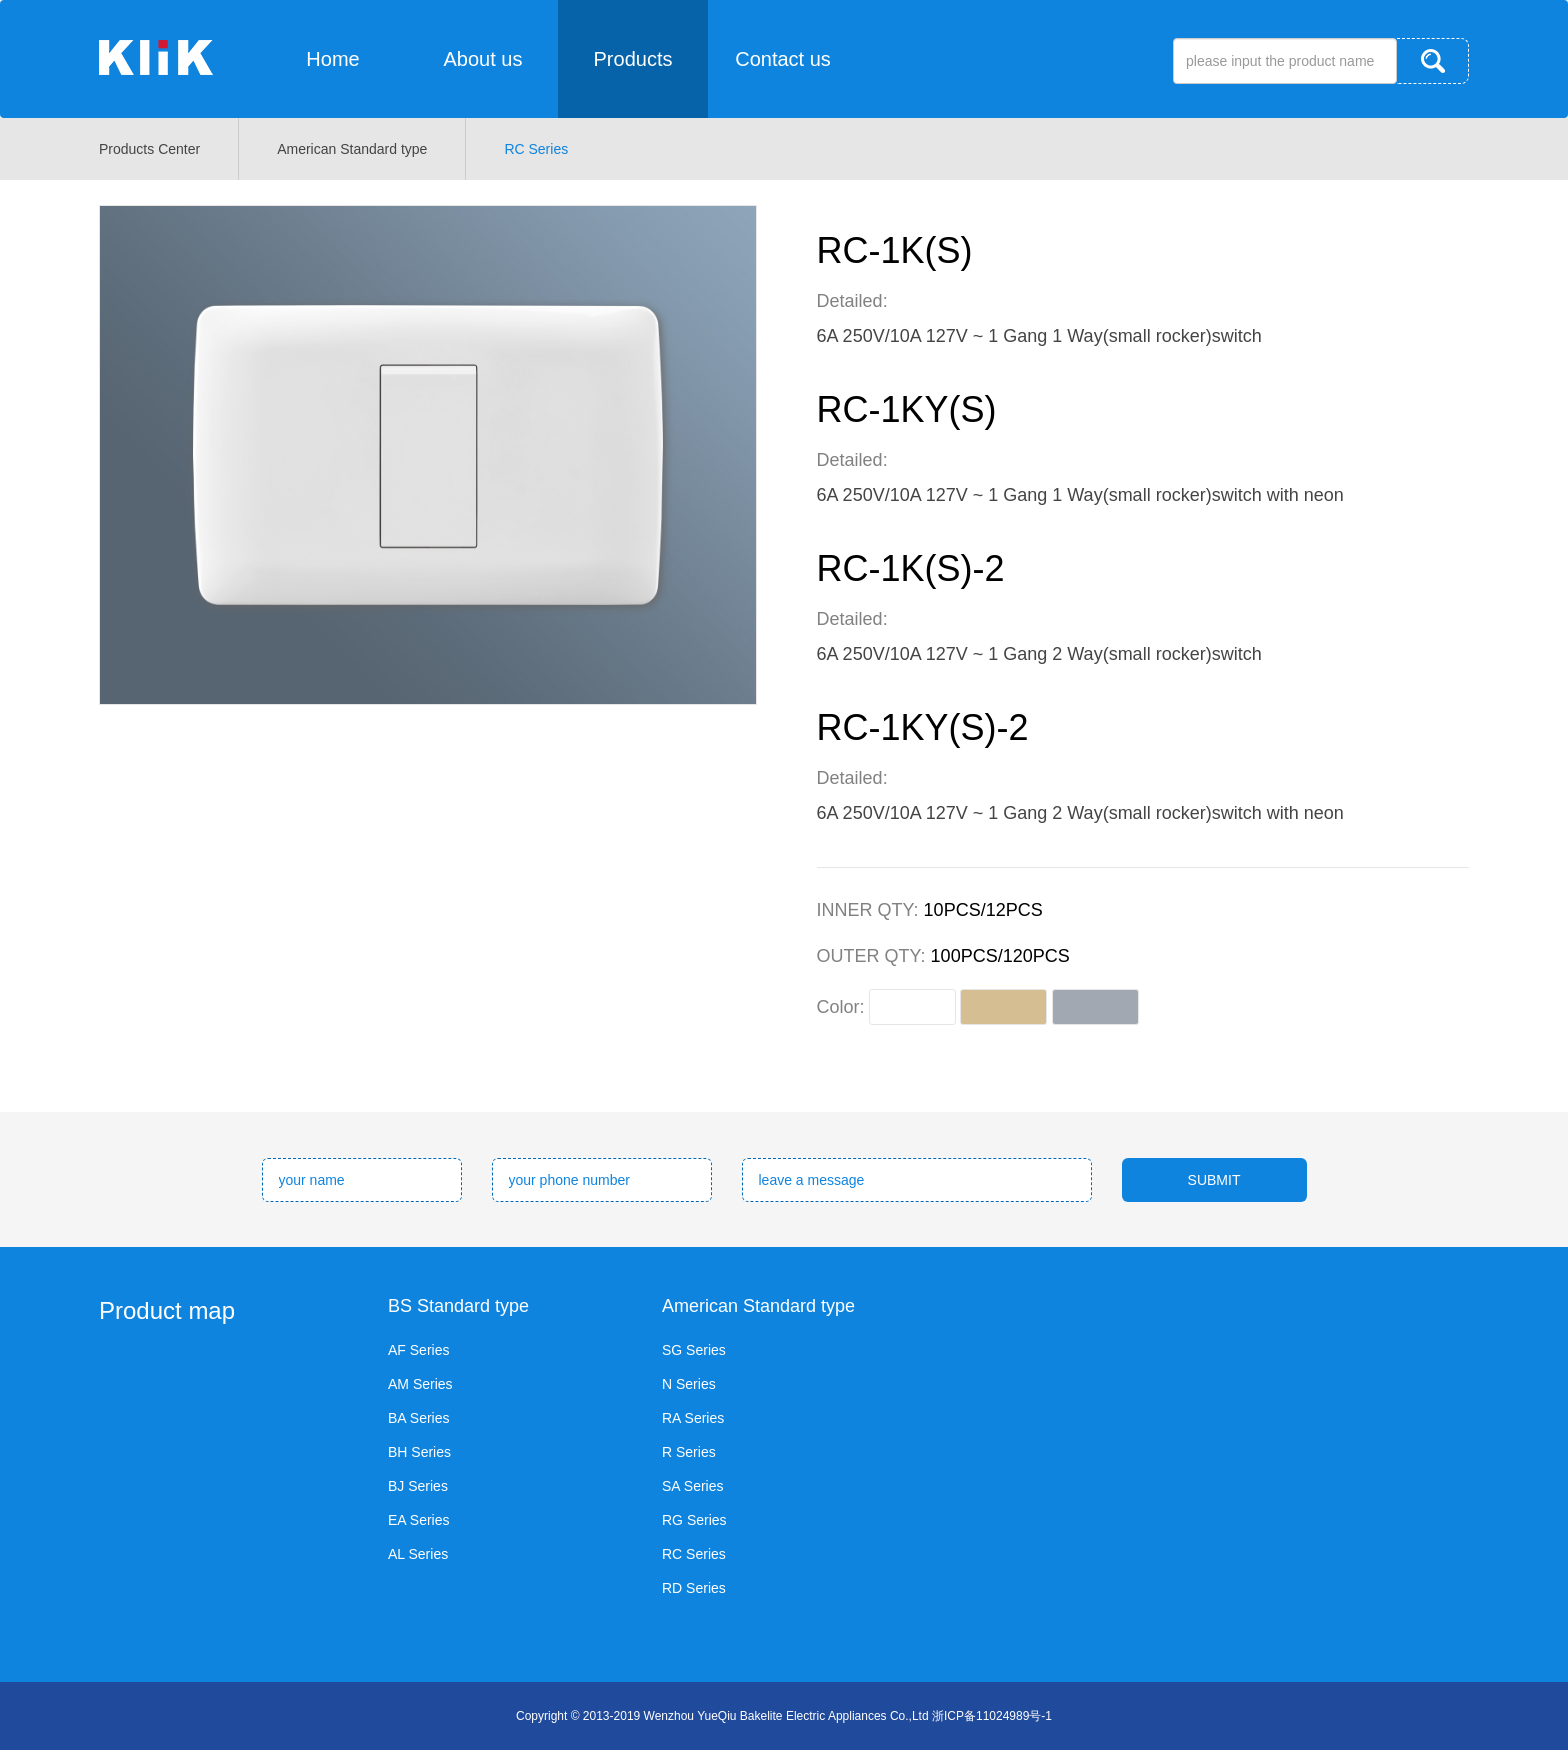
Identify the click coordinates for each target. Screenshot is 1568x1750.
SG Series (694, 1350)
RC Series (536, 149)
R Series (689, 1452)
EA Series (418, 1520)
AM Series (420, 1384)
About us (483, 59)
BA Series (418, 1418)
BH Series (419, 1452)
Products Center (149, 149)
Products (633, 59)
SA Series (692, 1486)
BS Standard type (458, 1306)
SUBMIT (1214, 1180)
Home (332, 59)
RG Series (694, 1520)
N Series (689, 1384)
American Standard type (352, 149)
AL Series (418, 1554)
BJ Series (418, 1486)
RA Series (693, 1418)
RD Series (694, 1588)
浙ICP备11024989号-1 (992, 1716)
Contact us (783, 59)
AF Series (418, 1350)
